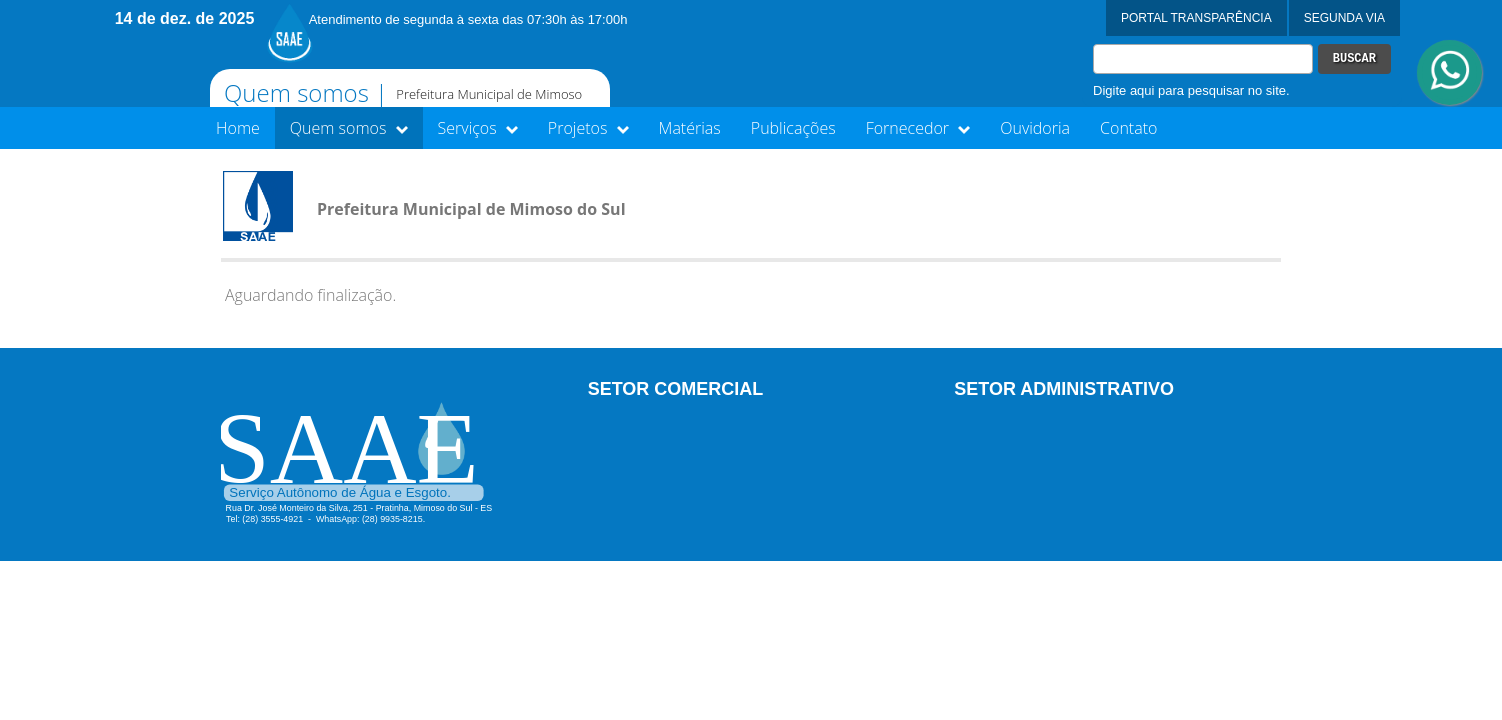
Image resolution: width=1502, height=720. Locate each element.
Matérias (690, 128)
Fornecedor (918, 128)
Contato (1128, 128)
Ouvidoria (1035, 128)
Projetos (588, 128)
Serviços (478, 128)
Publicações (793, 128)
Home (238, 128)
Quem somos (349, 128)
